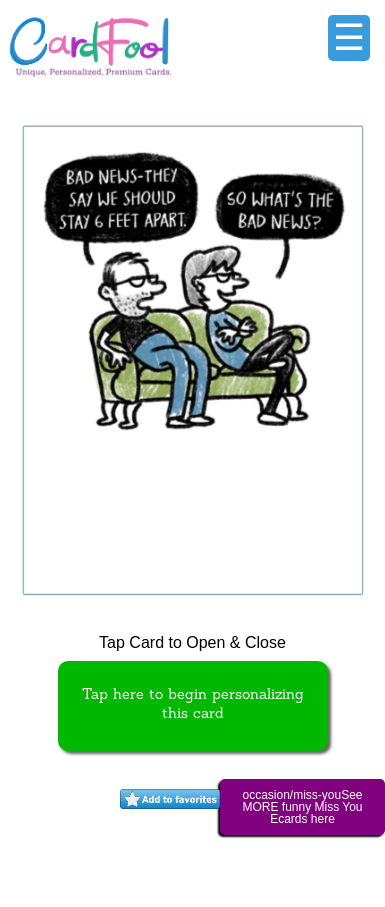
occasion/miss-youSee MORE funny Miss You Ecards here (302, 807)
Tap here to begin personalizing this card (193, 705)
